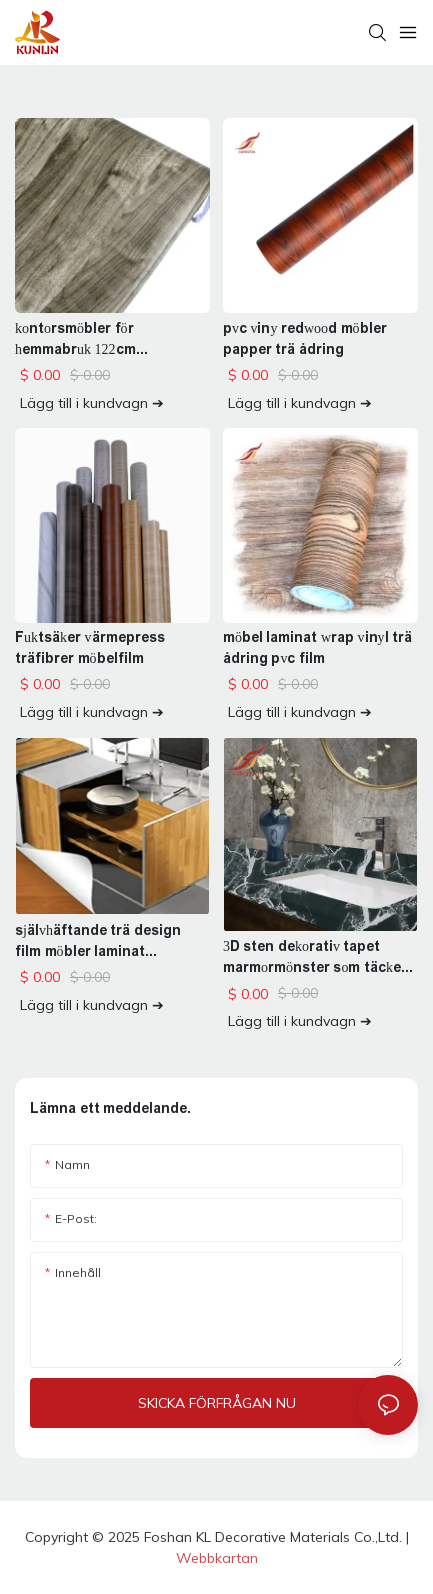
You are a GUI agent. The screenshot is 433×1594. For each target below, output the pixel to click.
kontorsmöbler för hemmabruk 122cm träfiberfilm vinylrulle (86, 340)
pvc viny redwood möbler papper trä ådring (305, 338)
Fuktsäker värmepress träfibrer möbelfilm (90, 647)
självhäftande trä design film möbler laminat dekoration (98, 942)
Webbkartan (217, 1558)
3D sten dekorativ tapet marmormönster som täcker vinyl (315, 958)
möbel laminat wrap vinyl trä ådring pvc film (317, 647)
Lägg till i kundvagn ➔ (92, 403)
